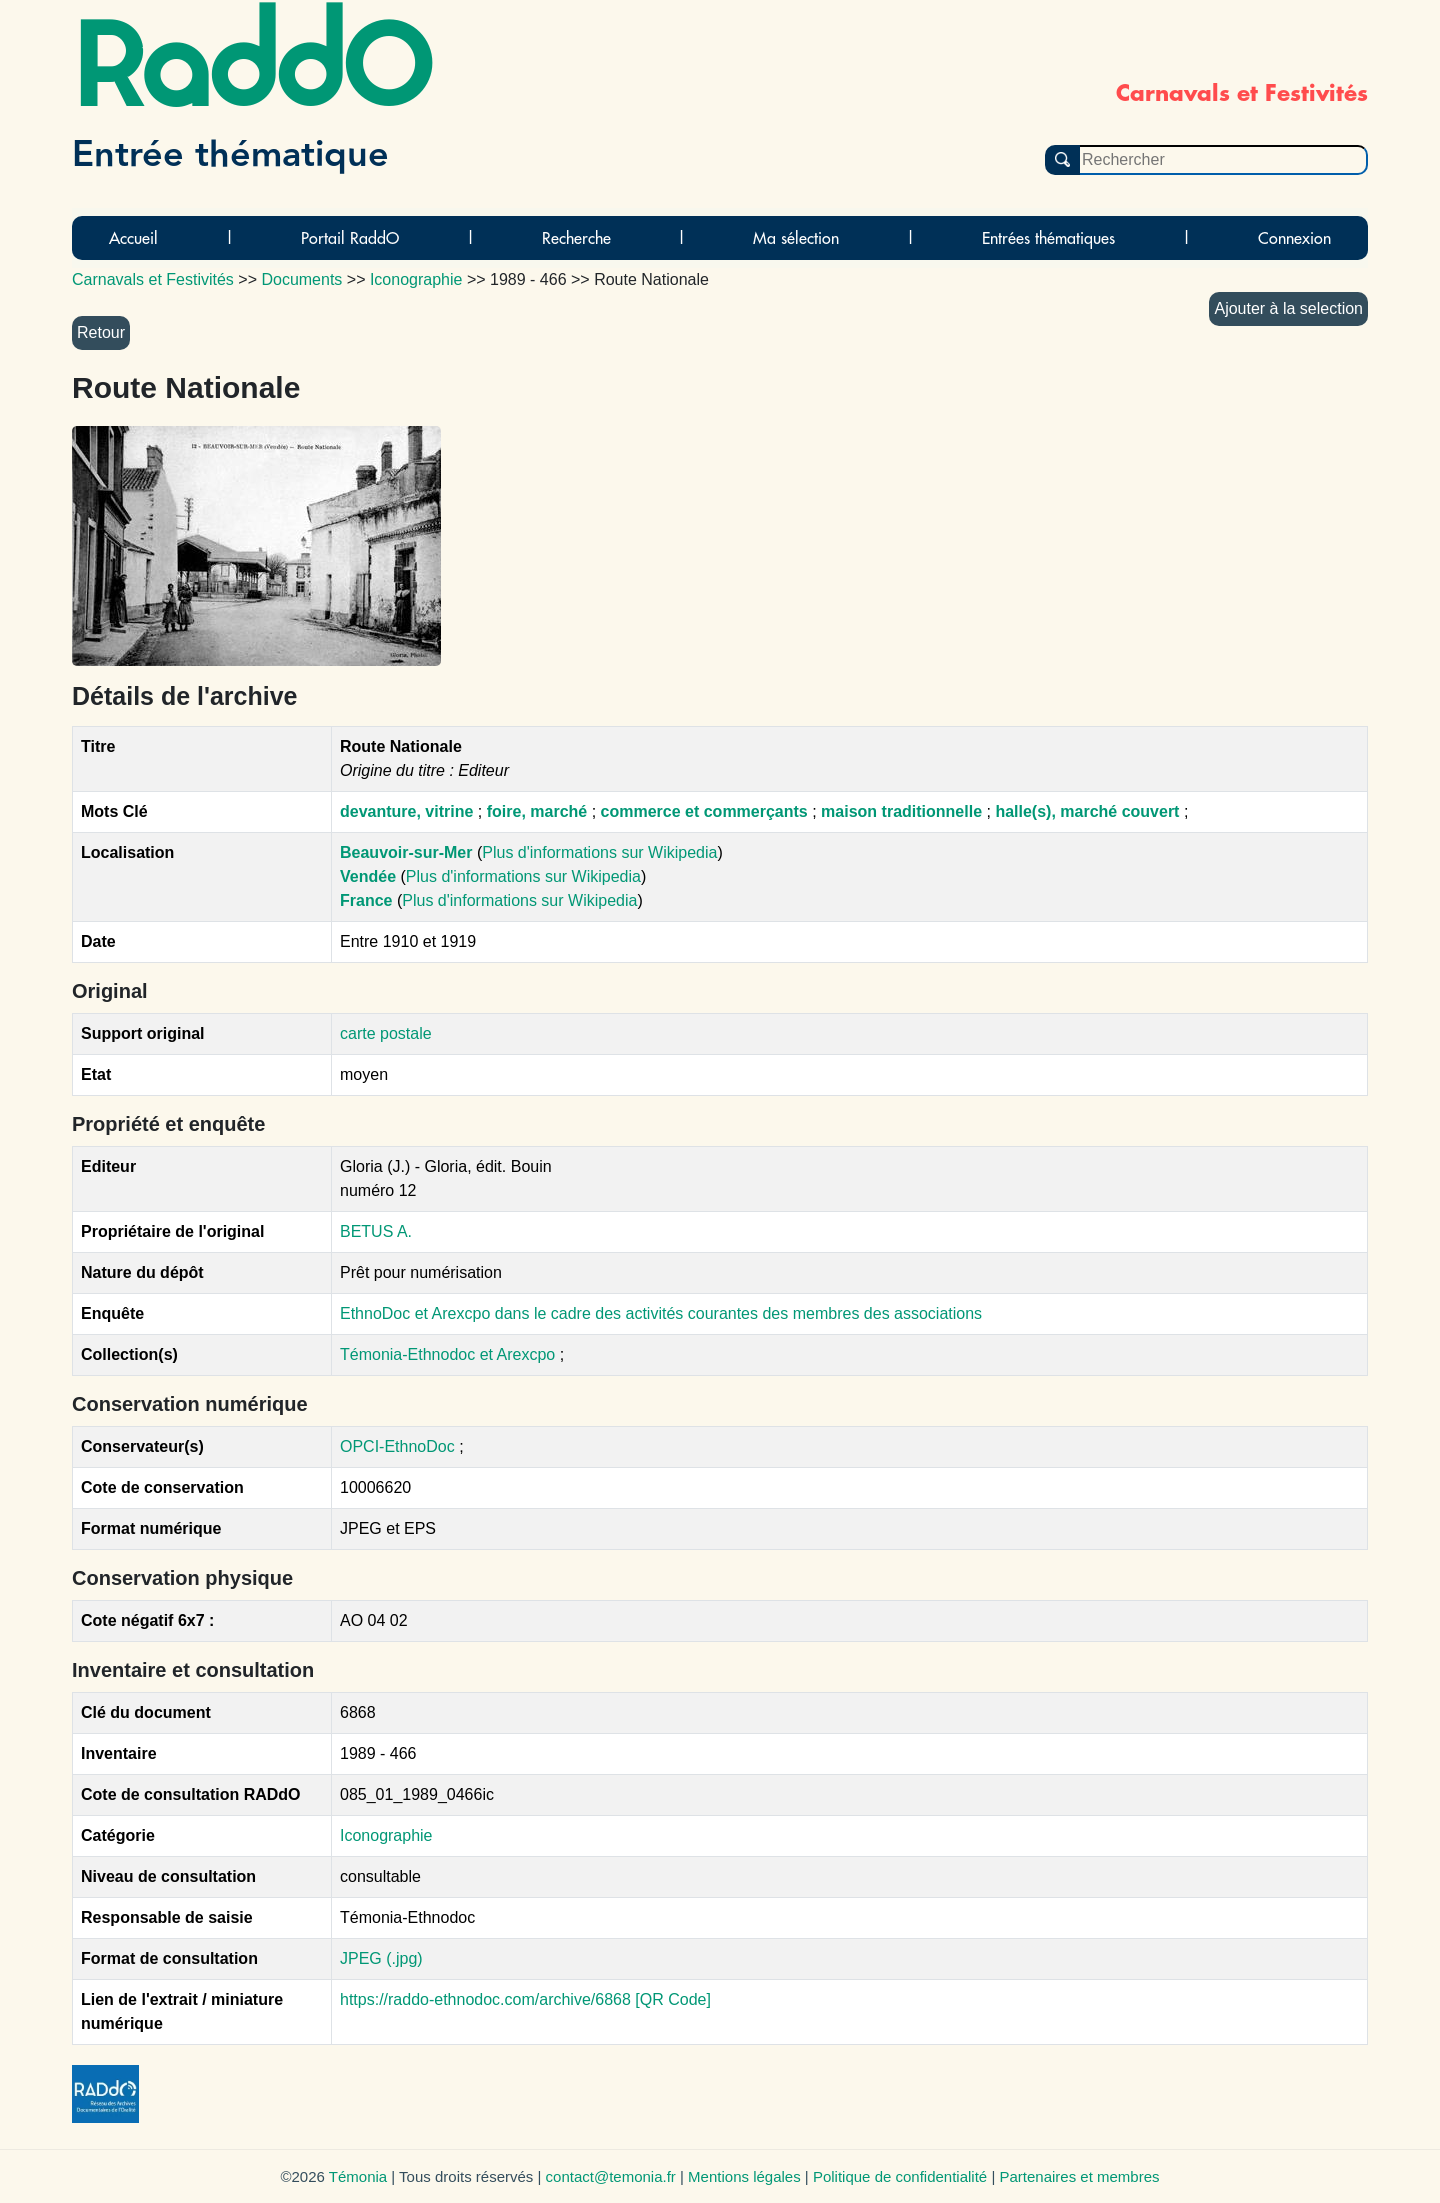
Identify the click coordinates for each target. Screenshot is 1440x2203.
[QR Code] (673, 1999)
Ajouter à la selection (1288, 308)
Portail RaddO (350, 238)
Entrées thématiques (1048, 238)
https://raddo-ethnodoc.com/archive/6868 (485, 1999)
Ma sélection (796, 238)
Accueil (133, 238)
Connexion (1294, 238)
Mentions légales (744, 2176)
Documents (301, 279)
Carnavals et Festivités (153, 279)
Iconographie (386, 1835)
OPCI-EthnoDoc (397, 1446)
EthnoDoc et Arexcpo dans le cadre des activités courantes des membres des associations (661, 1313)
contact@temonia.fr (611, 2176)
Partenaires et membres (1079, 2176)
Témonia (358, 2176)
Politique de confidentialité (900, 2176)
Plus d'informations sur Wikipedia (599, 852)
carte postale (386, 1033)
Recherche (576, 238)
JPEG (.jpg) (381, 1958)
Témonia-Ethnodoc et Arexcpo (450, 1354)
